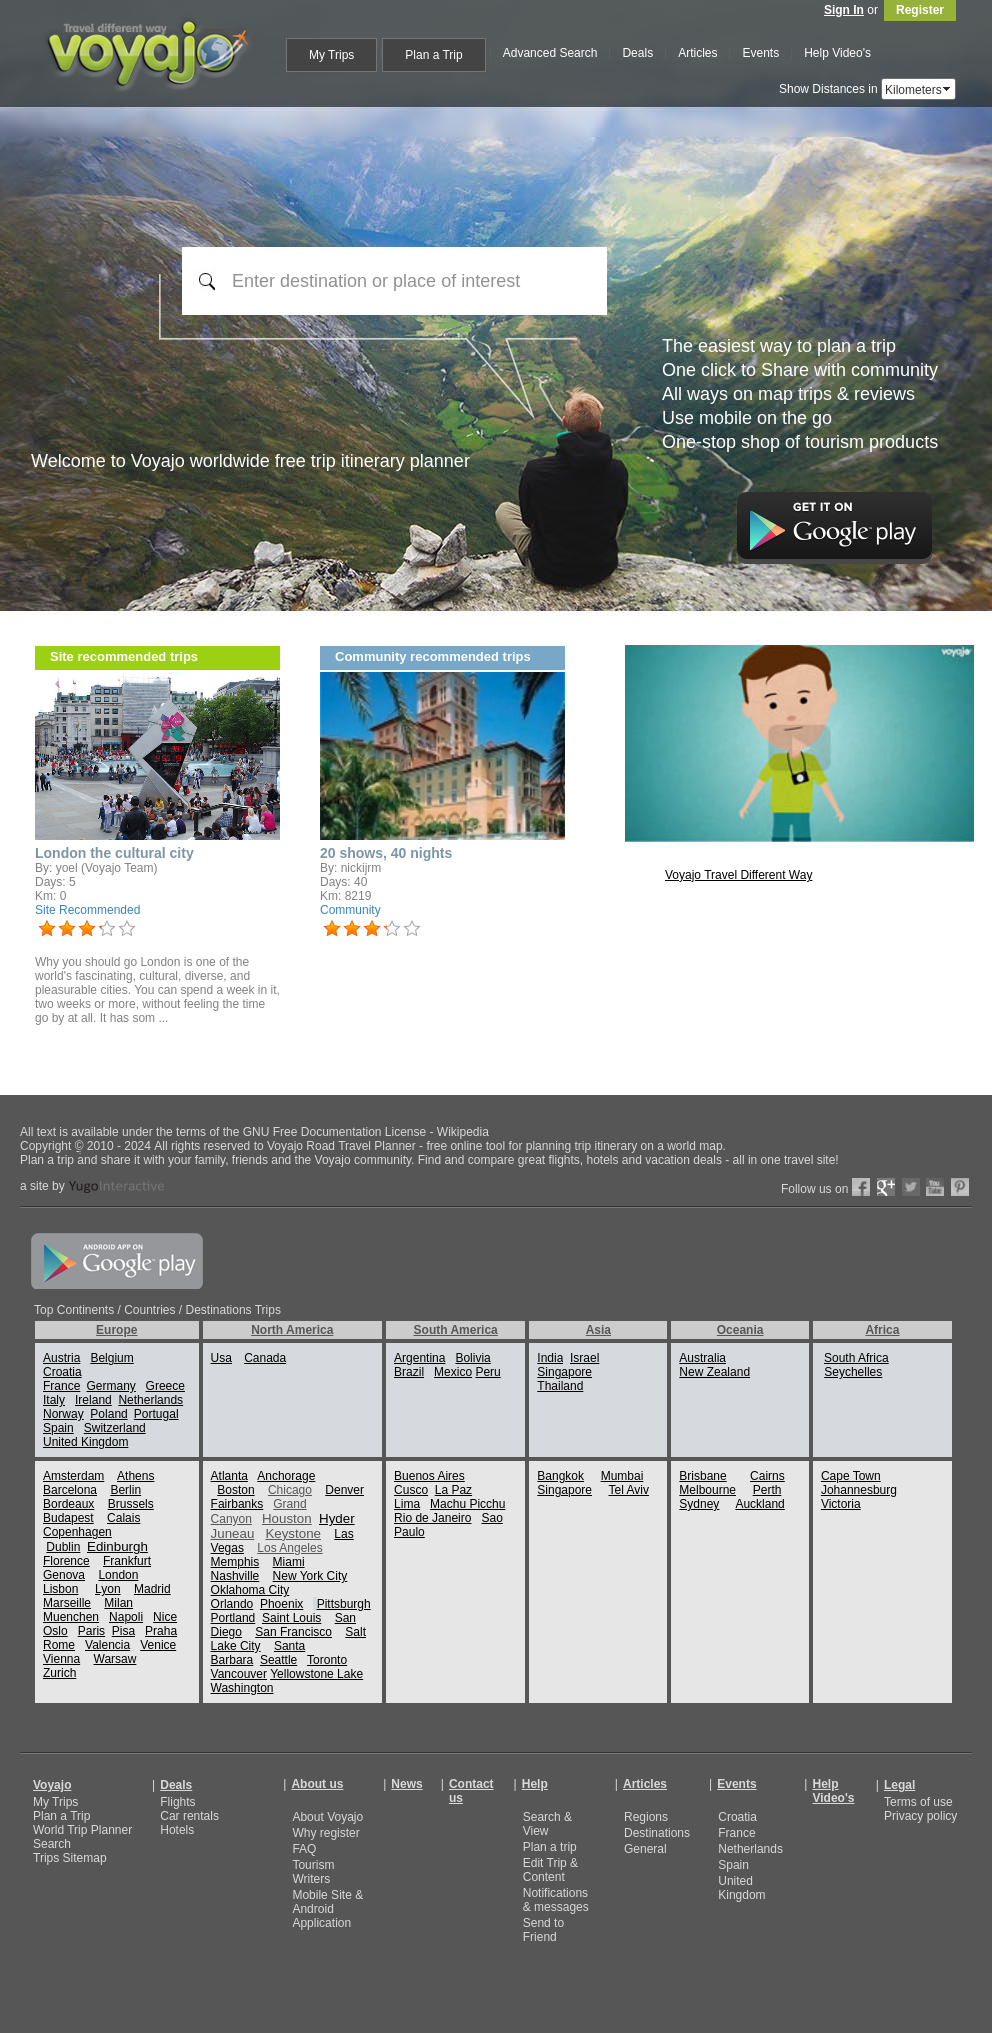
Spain (58, 1428)
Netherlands (150, 1400)
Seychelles (853, 1372)
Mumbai (622, 1476)
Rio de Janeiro (432, 1518)
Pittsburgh (344, 1604)
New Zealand (714, 1372)
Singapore (564, 1372)
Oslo (55, 1631)
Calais (123, 1518)
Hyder (337, 1518)
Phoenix (281, 1604)
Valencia (107, 1645)
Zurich (59, 1673)
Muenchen (71, 1617)
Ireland (93, 1400)
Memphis (235, 1562)
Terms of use (918, 1802)
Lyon (108, 1589)
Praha (161, 1631)
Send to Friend (543, 1930)
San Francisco (293, 1632)
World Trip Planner (82, 1830)
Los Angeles (289, 1548)
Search (52, 1844)
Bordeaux (68, 1504)
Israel (584, 1358)
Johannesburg (859, 1490)
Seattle (278, 1660)
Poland (108, 1414)
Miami (289, 1562)
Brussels (131, 1504)
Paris (91, 1631)
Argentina (419, 1358)
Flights (177, 1802)
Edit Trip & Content (550, 1870)
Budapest (68, 1518)
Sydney (699, 1504)
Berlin (125, 1490)
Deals (176, 1785)
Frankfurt (127, 1561)
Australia (702, 1358)
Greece (165, 1386)
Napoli (126, 1617)
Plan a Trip (61, 1816)
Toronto (327, 1660)
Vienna (61, 1659)
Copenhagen (77, 1532)
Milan (118, 1603)
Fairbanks (237, 1504)
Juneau (233, 1533)
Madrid (152, 1589)
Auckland (759, 1504)
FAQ (304, 1849)
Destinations (657, 1833)
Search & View (547, 1824)
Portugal (156, 1414)
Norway (63, 1414)
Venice (158, 1645)
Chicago (290, 1490)
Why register (325, 1833)
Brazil (409, 1372)
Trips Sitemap (70, 1858)
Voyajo (52, 1785)
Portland (233, 1618)
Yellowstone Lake (316, 1674)
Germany (110, 1386)
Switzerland (115, 1428)
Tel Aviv (628, 1490)
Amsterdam (73, 1476)
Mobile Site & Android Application (327, 1909)
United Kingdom (85, 1442)
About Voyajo (327, 1817)
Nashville (235, 1576)
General (645, 1849)
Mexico (453, 1372)
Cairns (767, 1476)
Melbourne (707, 1490)
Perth (767, 1490)
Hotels (177, 1830)
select (948, 89)
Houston (287, 1518)
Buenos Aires (429, 1476)
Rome (59, 1645)
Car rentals (189, 1816)
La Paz (453, 1490)
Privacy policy (920, 1816)
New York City (310, 1576)
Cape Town (851, 1476)
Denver (344, 1490)
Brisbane (702, 1476)
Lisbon (60, 1589)
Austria (61, 1358)
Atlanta (229, 1476)
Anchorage (286, 1476)
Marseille (67, 1603)
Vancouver (239, 1674)
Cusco (411, 1490)
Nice (165, 1617)
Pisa (123, 1631)
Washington (242, 1688)
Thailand (560, 1386)
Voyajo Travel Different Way (738, 875)
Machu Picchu (467, 1504)
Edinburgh (117, 1546)
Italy (54, 1400)
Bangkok (560, 1476)
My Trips (55, 1802)
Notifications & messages (556, 1900)
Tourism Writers (313, 1872)
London (118, 1575)
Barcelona (70, 1490)
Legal (899, 1785)
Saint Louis (291, 1618)
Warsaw (115, 1659)
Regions (646, 1817)
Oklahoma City (250, 1590)
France (61, 1386)
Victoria (841, 1504)
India (550, 1358)
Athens (135, 1476)
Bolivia (472, 1358)
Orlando (232, 1604)
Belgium (111, 1358)
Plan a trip (550, 1847)
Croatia (62, 1372)
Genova (64, 1575)
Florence (66, 1561)
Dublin (63, 1547)
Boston (235, 1490)
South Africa (856, 1358)
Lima (407, 1504)
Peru (487, 1372)
